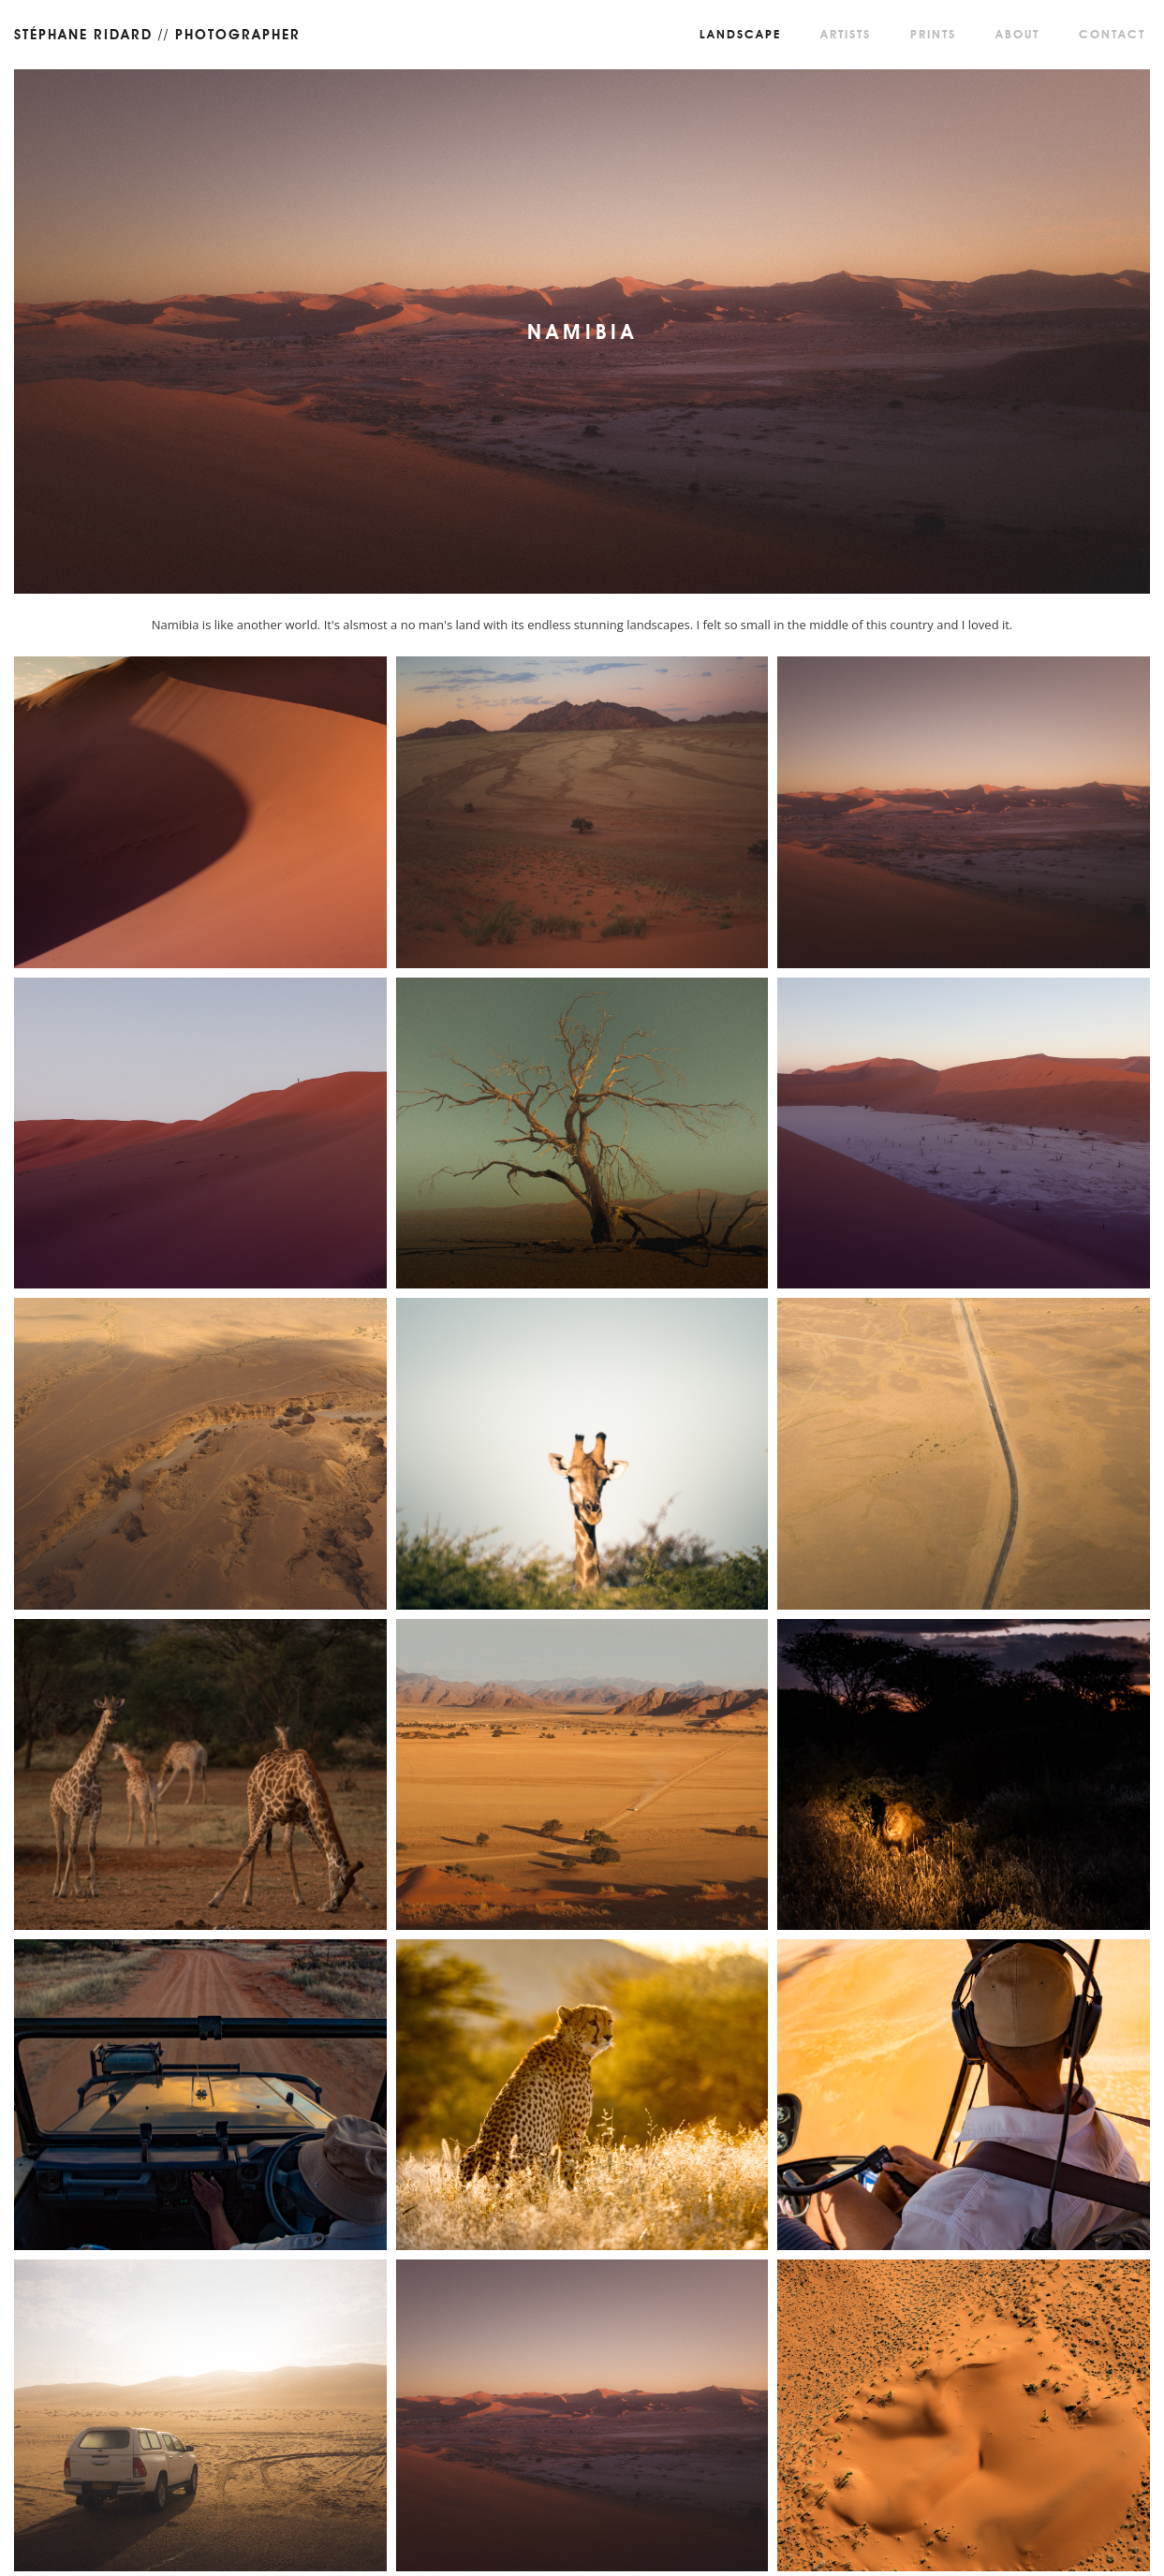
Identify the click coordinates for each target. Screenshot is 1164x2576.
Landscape (740, 34)
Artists (845, 34)
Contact (1112, 34)
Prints (933, 34)
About (1017, 34)
